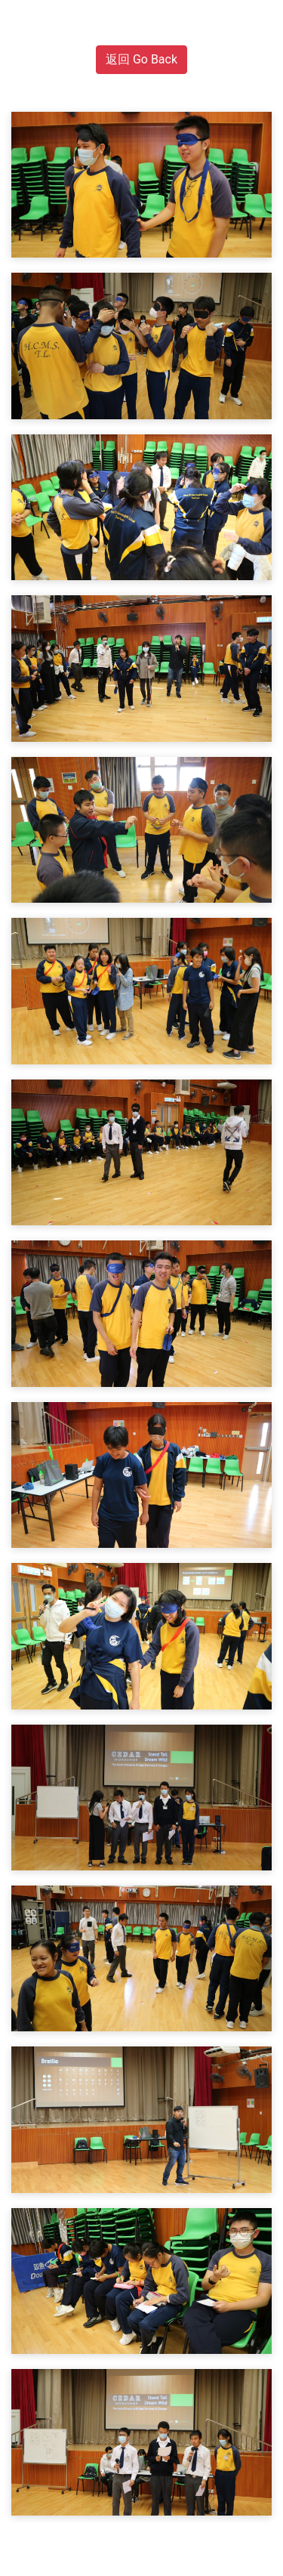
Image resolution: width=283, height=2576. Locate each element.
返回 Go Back (141, 59)
